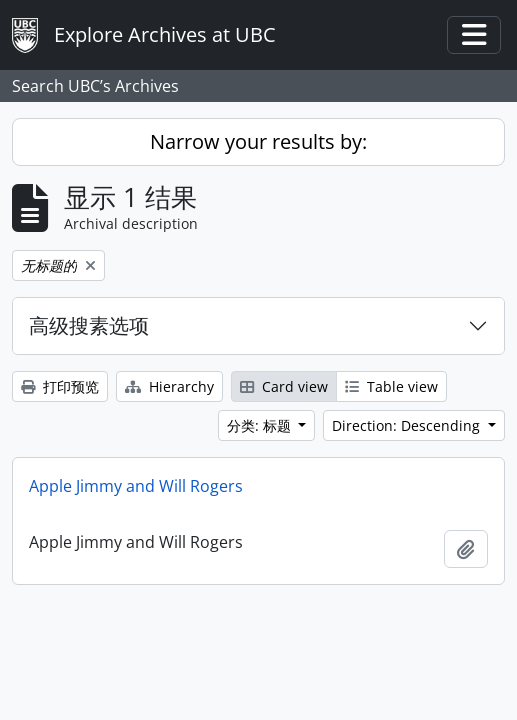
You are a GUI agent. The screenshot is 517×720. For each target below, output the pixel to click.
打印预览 (60, 386)
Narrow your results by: (258, 141)
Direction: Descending (408, 425)
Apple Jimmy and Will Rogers (136, 486)
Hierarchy (169, 386)
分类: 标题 (261, 425)
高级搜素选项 (89, 325)
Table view (391, 386)
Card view (284, 386)
